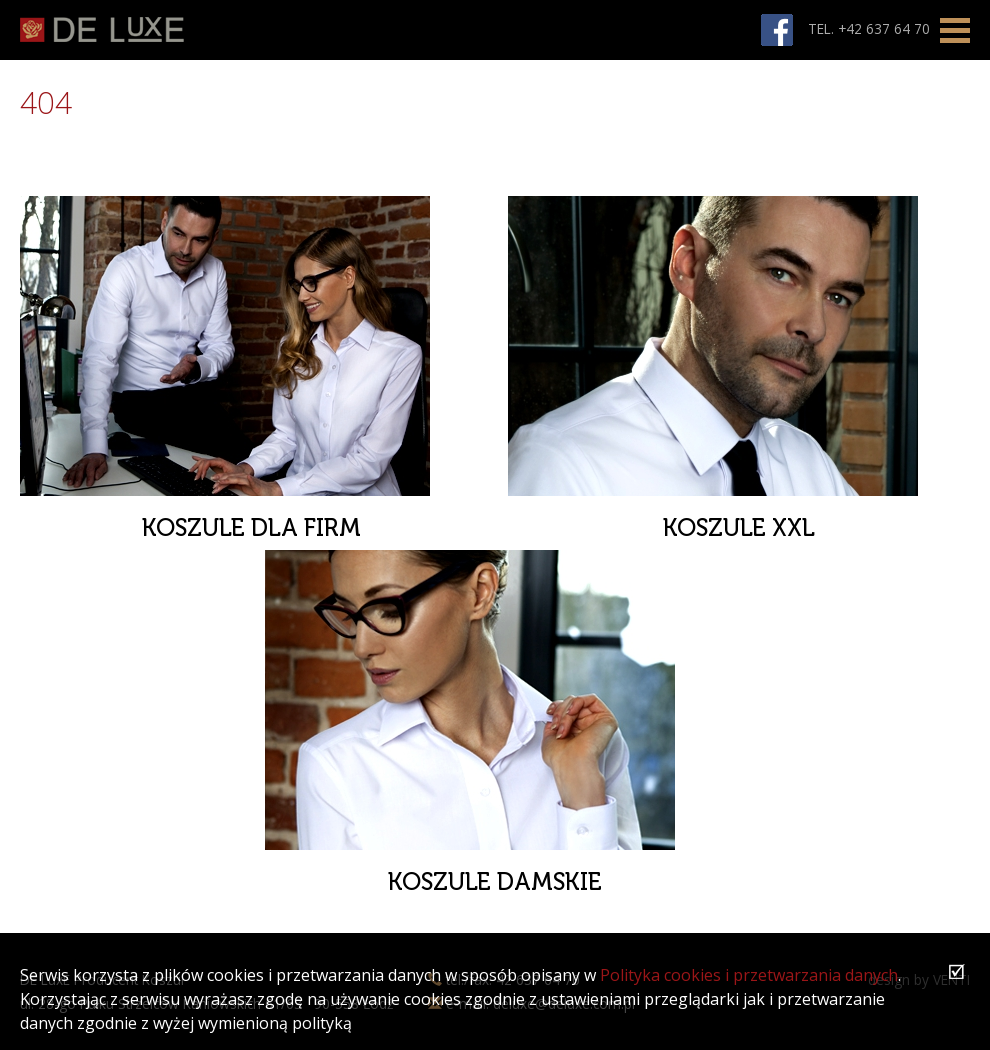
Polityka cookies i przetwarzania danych (749, 975)
